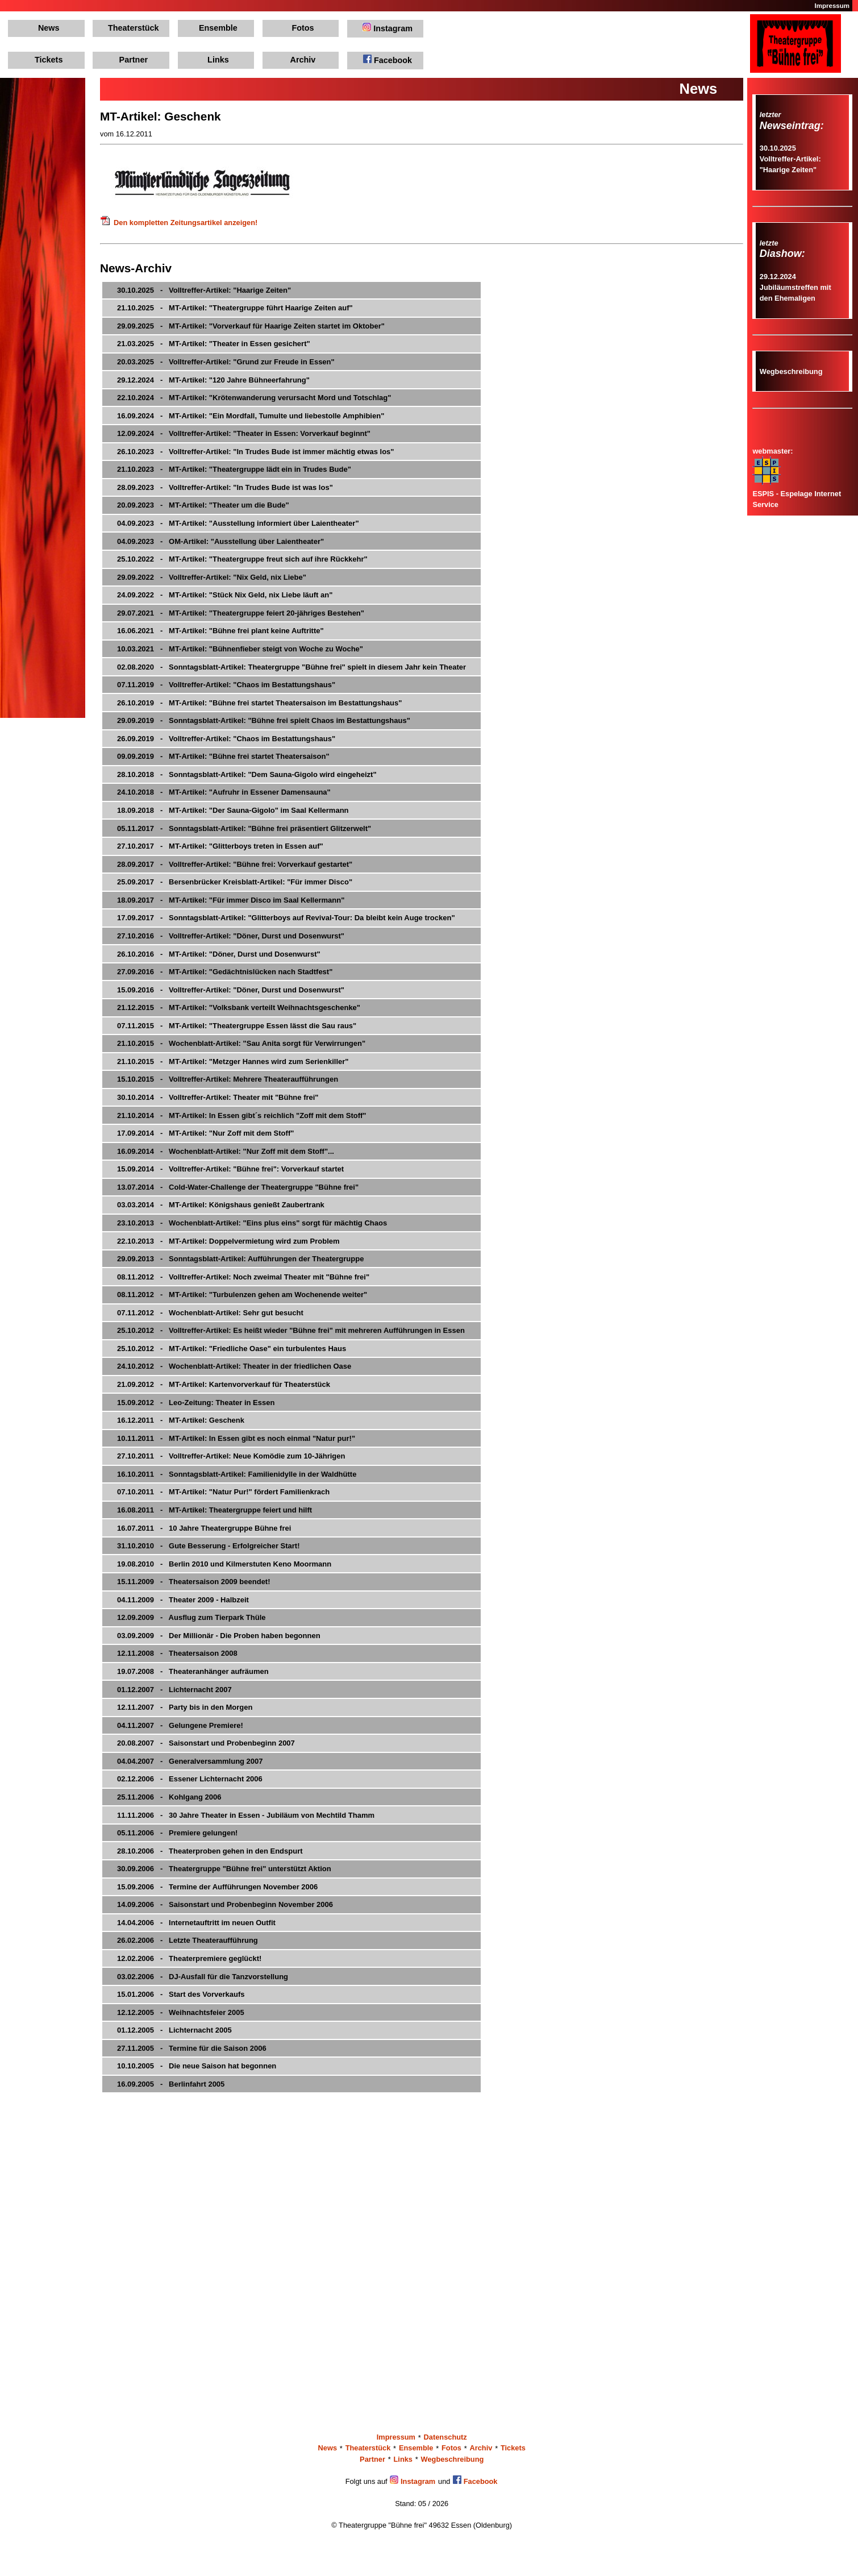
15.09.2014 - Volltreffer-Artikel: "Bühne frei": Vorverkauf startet (230, 1169)
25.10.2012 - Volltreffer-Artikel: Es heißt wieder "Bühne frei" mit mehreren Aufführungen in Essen (291, 1330)
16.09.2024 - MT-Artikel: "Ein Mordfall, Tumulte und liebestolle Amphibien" (250, 416)
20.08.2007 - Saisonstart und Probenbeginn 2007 (206, 1743)
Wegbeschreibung (791, 371)
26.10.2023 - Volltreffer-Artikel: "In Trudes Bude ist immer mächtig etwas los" (255, 451)
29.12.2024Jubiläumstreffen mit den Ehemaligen (795, 287)
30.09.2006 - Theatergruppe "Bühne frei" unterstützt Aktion (224, 1868)
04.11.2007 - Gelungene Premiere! (180, 1725)
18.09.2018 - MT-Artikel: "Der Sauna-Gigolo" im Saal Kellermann (233, 810)
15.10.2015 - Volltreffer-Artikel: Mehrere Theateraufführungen (227, 1079)
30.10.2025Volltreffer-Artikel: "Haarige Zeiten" (790, 159)
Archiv (303, 59)
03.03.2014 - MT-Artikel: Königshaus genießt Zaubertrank (220, 1204)
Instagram (388, 28)
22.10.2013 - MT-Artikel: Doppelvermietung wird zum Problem (228, 1241)
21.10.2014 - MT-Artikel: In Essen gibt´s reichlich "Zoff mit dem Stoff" (241, 1115)
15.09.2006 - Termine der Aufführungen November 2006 (217, 1887)
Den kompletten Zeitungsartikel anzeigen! (178, 222)
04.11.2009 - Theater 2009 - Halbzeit (183, 1600)
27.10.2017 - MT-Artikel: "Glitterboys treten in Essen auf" (220, 846)
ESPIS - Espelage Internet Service (796, 493)
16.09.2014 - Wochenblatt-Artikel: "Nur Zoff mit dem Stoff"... (225, 1151)
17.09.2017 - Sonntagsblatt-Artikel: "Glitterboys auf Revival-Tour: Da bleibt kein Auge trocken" (286, 917)
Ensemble (218, 27)
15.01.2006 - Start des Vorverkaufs (181, 1994)
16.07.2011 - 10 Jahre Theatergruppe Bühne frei (204, 1528)
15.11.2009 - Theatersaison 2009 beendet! (193, 1581)
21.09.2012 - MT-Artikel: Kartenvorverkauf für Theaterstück (223, 1384)
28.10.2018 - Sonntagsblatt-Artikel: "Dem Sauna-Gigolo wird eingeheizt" (247, 774)
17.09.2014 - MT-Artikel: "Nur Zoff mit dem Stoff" (205, 1133)
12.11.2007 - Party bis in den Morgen (184, 1707)
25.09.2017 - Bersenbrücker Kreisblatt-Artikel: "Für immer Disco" (234, 882)
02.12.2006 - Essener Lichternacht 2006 (190, 1779)
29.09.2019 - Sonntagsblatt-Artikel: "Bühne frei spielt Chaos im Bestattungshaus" (263, 720)
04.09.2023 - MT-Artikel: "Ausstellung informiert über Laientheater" (238, 523)
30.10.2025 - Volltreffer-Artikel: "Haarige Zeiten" (204, 290)
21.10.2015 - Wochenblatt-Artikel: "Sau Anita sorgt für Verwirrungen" (241, 1043)
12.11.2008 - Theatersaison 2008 (177, 1653)
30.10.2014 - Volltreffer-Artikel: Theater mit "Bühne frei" (218, 1097)
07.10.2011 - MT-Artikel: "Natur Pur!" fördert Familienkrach (223, 1492)
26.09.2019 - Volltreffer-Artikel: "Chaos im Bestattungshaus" (226, 738)
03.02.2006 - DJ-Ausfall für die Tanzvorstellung (202, 1976)
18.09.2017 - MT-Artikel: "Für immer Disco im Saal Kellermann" (230, 900)
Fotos (302, 27)
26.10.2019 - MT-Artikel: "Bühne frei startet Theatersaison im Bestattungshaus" (259, 703)
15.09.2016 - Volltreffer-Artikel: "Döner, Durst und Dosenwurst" (230, 990)
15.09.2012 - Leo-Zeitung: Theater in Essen (195, 1402)
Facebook (387, 60)
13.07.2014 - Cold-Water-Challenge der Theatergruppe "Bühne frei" (238, 1187)
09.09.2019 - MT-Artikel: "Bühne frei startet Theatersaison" (223, 756)
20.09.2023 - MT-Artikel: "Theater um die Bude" (203, 505)
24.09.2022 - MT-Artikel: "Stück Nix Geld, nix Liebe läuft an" (224, 595)
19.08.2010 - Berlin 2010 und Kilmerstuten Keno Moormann (224, 1564)
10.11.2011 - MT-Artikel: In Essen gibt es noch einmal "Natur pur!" (236, 1438)
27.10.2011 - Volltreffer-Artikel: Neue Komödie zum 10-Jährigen (231, 1456)
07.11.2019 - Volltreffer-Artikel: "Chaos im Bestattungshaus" (226, 684)
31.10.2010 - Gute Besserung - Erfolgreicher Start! (208, 1546)
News (49, 27)
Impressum (832, 5)
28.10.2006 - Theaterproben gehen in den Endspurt (210, 1851)
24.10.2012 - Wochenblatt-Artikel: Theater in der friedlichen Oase (234, 1366)
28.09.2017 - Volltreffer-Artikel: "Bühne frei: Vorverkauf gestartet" (234, 864)
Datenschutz (445, 2437)
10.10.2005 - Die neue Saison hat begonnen (196, 2066)
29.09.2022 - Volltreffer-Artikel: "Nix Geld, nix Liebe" (211, 577)
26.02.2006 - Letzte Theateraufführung (187, 1940)
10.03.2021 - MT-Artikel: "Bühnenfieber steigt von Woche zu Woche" (240, 649)
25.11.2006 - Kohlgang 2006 (169, 1797)
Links (218, 59)
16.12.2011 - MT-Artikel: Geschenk (180, 1420)
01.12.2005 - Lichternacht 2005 (174, 2030)
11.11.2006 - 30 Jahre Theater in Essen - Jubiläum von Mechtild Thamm (245, 1815)
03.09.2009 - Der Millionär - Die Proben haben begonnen (218, 1635)
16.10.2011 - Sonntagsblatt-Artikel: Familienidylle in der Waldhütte (236, 1474)
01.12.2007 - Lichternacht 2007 (174, 1689)
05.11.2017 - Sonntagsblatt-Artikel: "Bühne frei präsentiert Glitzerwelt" (244, 828)
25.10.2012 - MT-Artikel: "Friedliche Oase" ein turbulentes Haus (231, 1348)
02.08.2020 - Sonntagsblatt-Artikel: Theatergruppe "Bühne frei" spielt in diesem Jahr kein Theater (291, 667)
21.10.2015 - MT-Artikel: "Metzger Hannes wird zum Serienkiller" (233, 1061)
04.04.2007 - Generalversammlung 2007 (190, 1761)
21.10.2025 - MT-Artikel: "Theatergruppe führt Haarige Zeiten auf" (235, 308)
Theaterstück (133, 27)
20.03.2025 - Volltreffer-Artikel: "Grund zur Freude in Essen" (226, 362)
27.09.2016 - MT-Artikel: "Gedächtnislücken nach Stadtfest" (224, 971)
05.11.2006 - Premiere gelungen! (177, 1833)
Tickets (49, 59)
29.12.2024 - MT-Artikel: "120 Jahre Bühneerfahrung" (213, 380)
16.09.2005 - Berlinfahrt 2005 (170, 2084)
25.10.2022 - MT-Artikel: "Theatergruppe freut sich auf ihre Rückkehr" (242, 559)
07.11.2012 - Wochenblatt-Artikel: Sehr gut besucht (210, 1312)
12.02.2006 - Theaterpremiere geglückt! (189, 1958)
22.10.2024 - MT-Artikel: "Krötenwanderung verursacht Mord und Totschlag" (254, 397)
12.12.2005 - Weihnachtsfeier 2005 (180, 2012)
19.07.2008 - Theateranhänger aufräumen (193, 1671)
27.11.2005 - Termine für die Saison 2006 (191, 2048)
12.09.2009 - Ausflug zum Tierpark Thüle (191, 1617)
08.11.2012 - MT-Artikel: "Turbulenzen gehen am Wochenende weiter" (242, 1294)
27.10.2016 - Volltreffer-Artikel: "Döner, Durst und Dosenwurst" (230, 936)
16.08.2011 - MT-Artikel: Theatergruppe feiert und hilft (214, 1510)
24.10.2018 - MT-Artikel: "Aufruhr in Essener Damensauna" (224, 792)
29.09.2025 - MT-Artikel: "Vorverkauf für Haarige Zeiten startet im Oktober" (251, 326)
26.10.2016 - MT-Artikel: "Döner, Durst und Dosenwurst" (218, 954)
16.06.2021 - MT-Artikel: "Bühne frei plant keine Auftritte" (220, 630)
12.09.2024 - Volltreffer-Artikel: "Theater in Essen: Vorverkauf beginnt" (243, 433)
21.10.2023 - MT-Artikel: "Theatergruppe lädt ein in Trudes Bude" (234, 469)
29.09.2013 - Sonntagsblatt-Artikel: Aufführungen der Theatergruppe (240, 1258)
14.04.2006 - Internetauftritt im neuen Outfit (196, 1922)
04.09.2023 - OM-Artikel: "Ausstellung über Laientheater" (220, 541)
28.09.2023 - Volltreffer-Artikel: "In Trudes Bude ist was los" (225, 487)
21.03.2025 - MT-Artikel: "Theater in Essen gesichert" (213, 343)
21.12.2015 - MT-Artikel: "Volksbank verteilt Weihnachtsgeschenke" (238, 1007)
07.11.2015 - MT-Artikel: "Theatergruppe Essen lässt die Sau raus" (236, 1025)
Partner (133, 59)
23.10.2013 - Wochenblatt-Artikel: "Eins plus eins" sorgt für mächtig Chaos (252, 1223)
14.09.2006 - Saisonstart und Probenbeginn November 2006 (225, 1904)
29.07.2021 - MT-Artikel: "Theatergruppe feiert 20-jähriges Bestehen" (240, 613)
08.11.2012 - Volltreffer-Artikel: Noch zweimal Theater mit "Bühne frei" (243, 1277)
